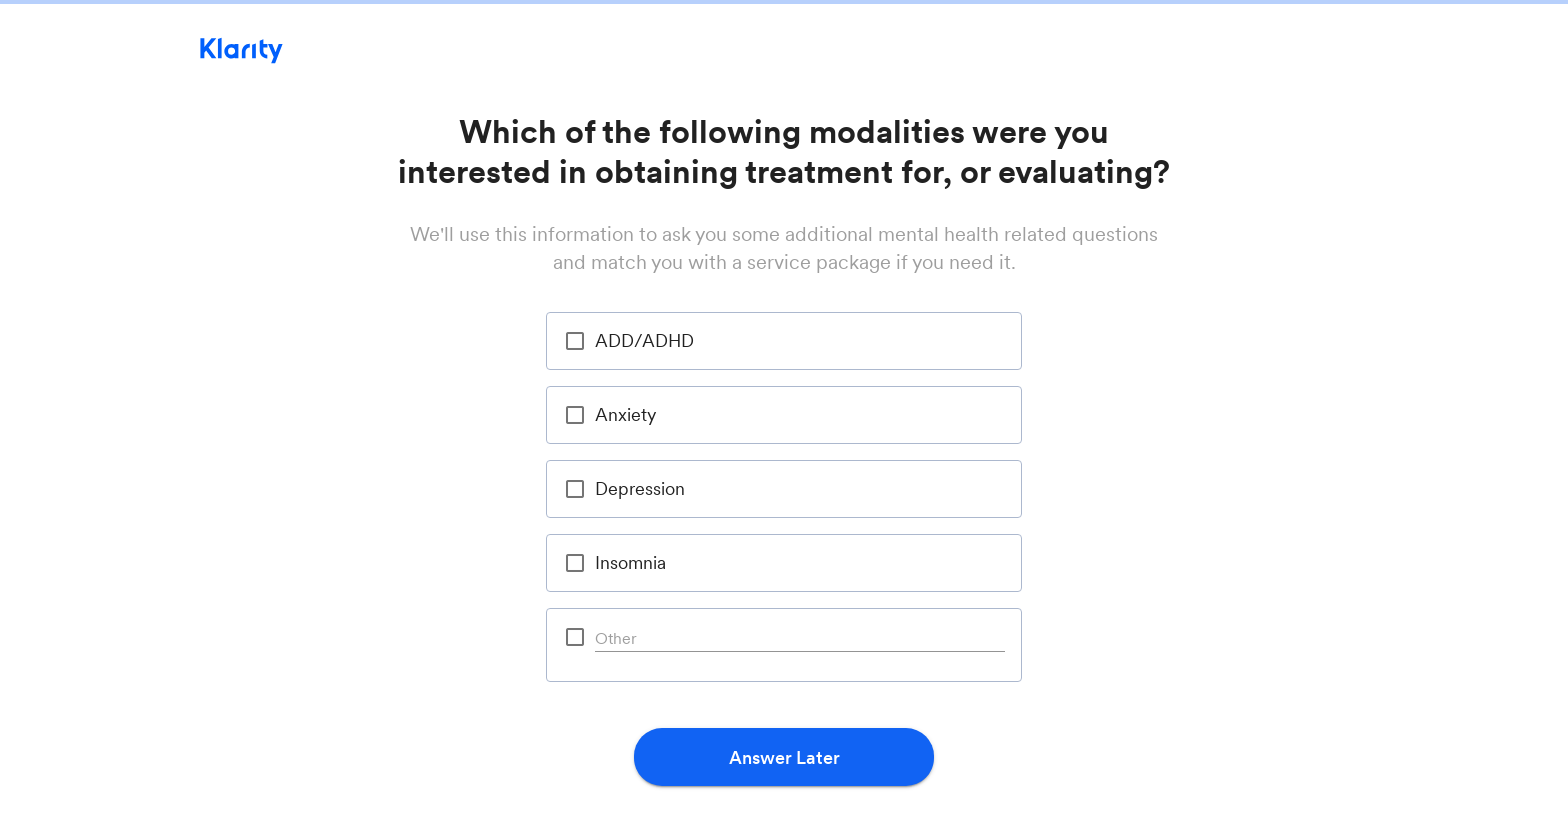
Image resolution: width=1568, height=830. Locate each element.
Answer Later (784, 757)
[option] (784, 341)
